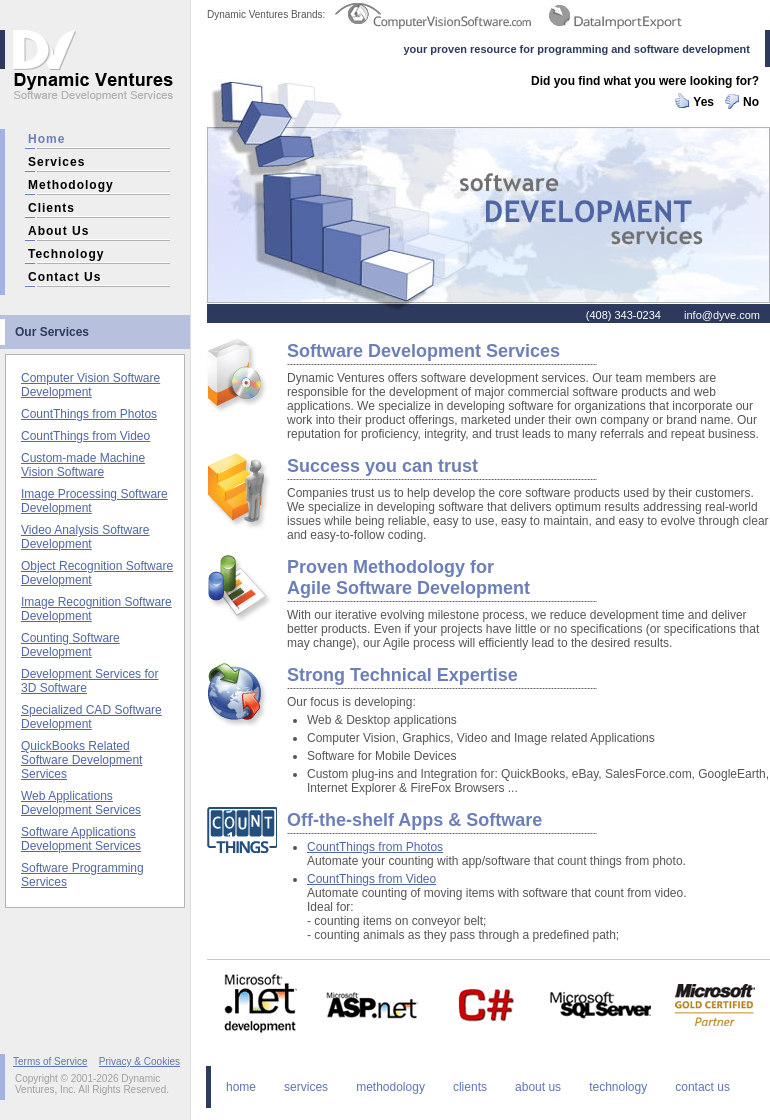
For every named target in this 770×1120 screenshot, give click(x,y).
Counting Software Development (70, 645)
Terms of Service (50, 1061)
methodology (71, 185)
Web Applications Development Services (81, 803)
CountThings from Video (85, 436)
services (56, 162)
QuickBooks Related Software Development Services (81, 760)
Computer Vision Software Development (90, 385)
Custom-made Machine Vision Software (83, 465)
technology (66, 254)
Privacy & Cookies (139, 1061)
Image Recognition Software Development (96, 609)
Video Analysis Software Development (85, 537)
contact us (64, 277)
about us (58, 231)
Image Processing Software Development (94, 501)
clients (51, 208)
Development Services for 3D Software (89, 681)
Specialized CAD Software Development (91, 717)
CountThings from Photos (89, 414)
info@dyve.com (722, 315)
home (46, 139)
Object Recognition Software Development (97, 573)
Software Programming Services (82, 875)
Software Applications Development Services (81, 839)
